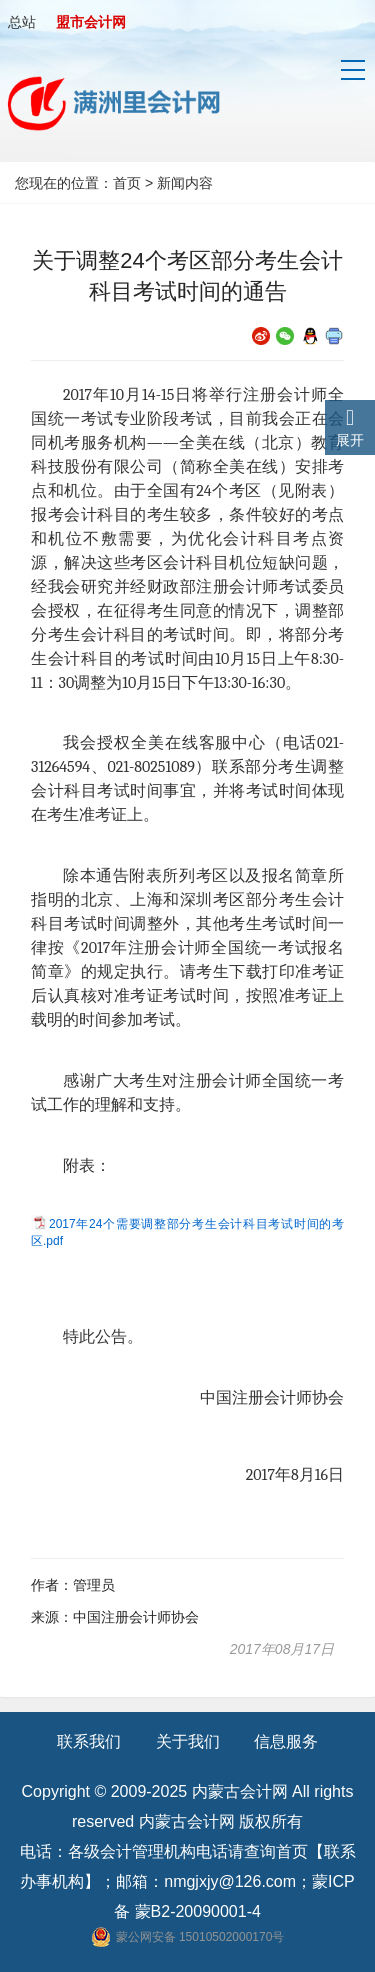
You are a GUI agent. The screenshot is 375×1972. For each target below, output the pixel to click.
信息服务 (286, 1741)
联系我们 (89, 1741)
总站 (22, 22)
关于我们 (188, 1741)
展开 (350, 440)
